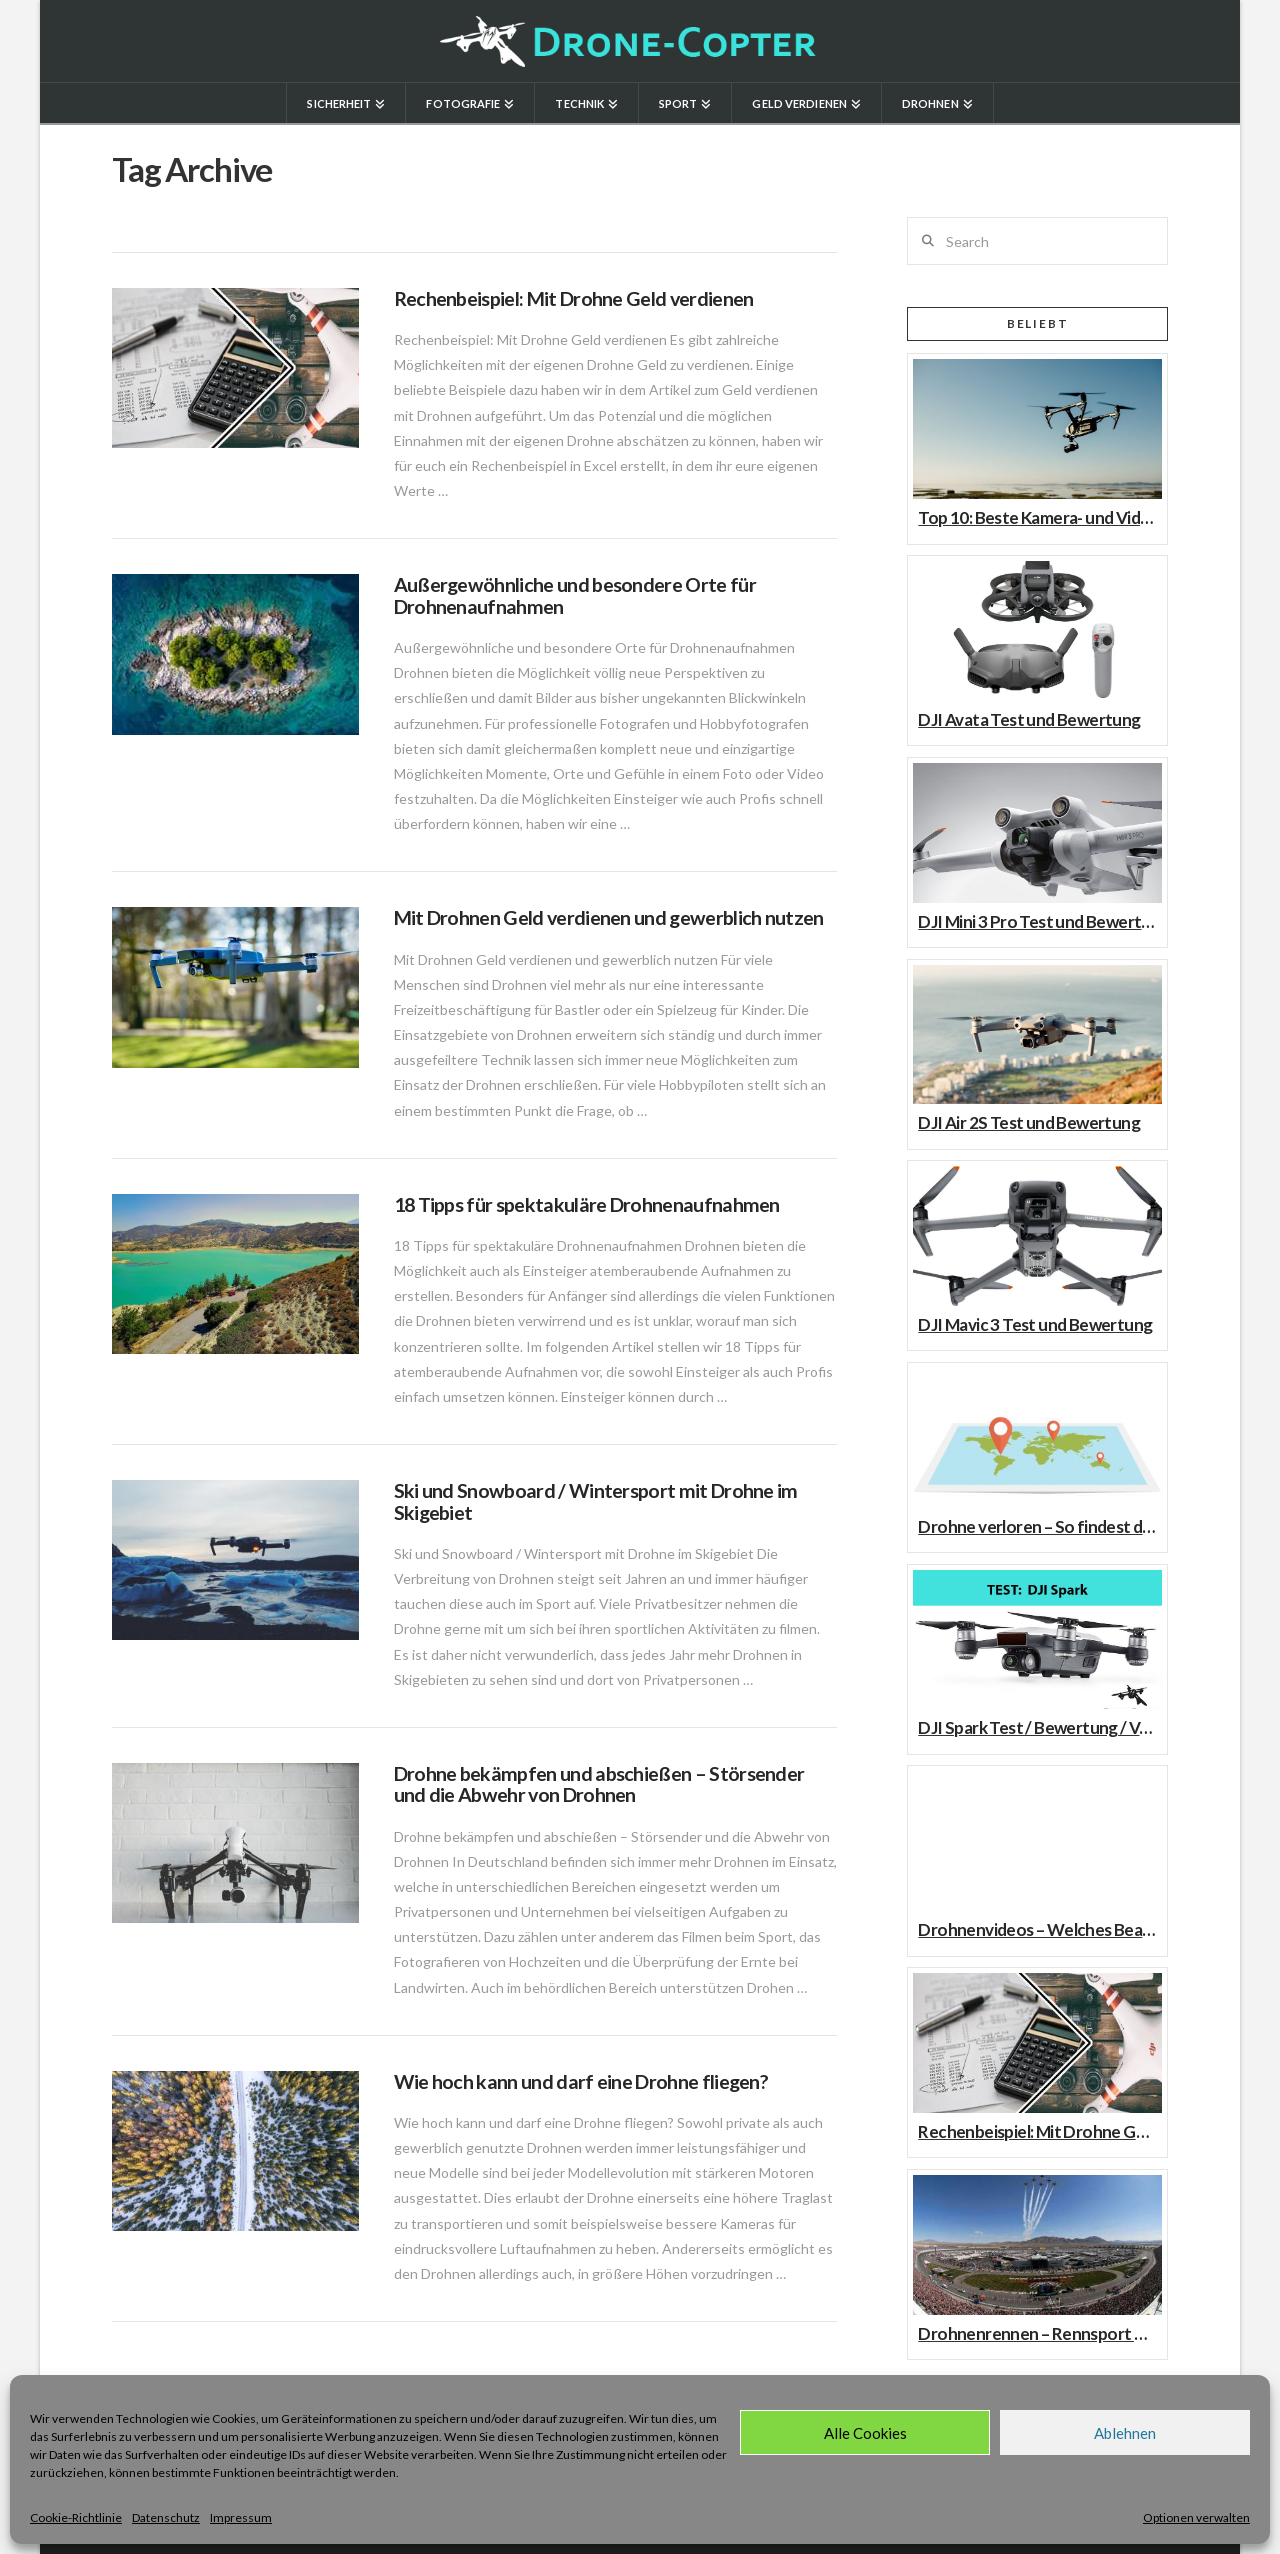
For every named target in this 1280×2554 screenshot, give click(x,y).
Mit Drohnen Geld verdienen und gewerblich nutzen (609, 917)
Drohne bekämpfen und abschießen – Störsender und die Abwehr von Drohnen (599, 1784)
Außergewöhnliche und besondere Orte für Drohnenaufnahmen (575, 595)
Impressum (241, 2517)
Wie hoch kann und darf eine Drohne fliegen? (581, 2081)
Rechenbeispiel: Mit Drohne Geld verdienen (574, 298)
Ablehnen (1125, 2433)
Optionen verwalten (1196, 2517)
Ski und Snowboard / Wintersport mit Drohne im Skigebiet (596, 1501)
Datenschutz (166, 2517)
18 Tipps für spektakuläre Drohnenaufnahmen (587, 1204)
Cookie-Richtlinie (76, 2517)
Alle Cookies (865, 2433)
